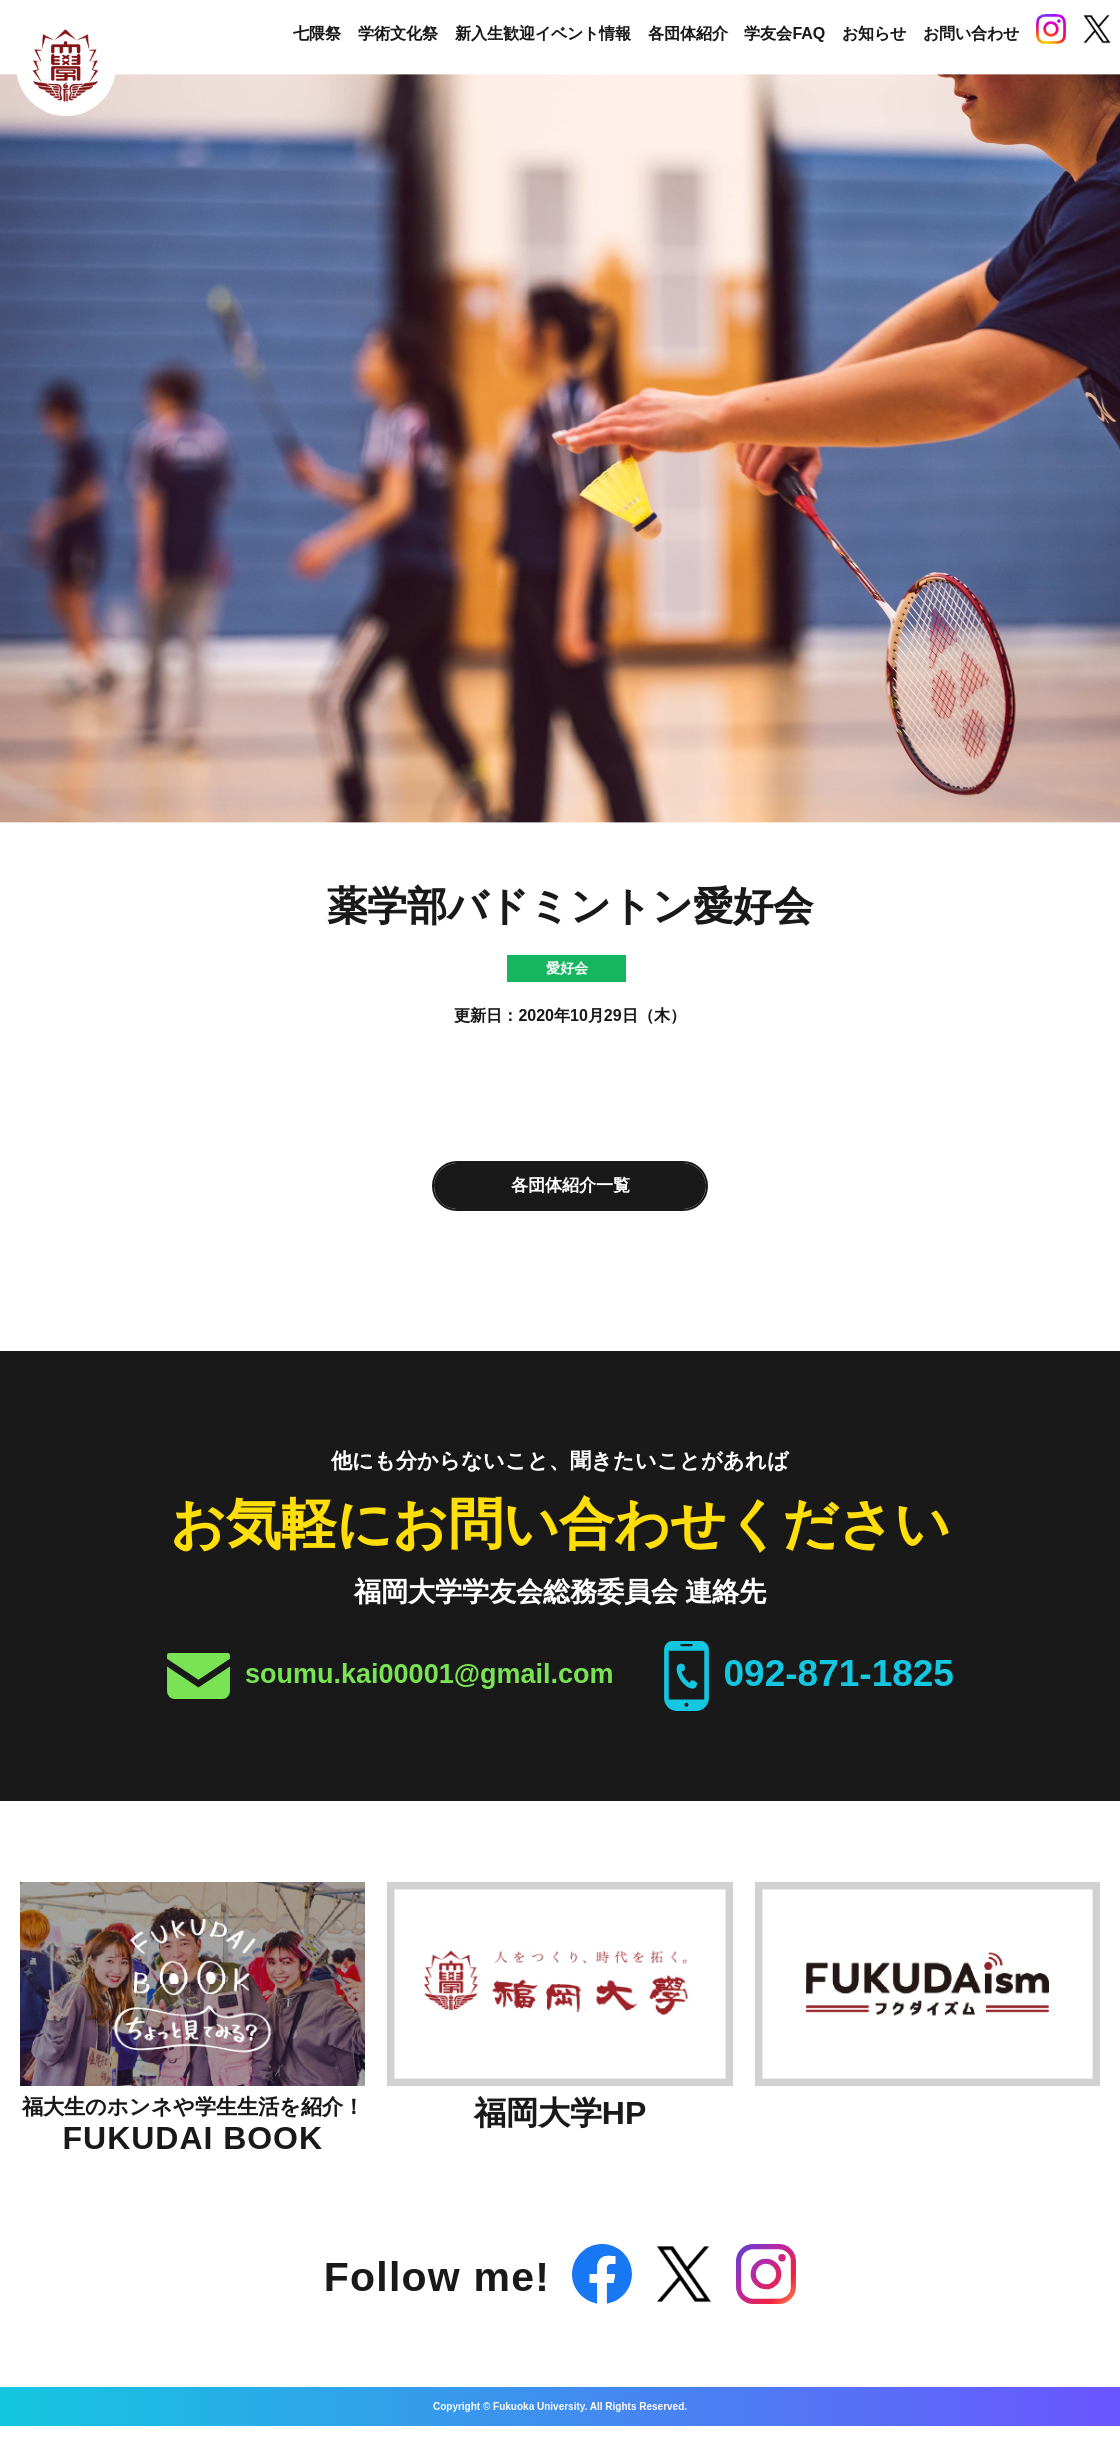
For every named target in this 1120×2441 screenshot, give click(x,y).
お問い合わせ (971, 33)
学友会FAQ (784, 33)
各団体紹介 (688, 33)
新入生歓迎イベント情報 (543, 33)
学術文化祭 (398, 33)
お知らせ (874, 33)
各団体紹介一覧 (570, 1185)
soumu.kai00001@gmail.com (429, 1674)
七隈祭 (317, 33)
